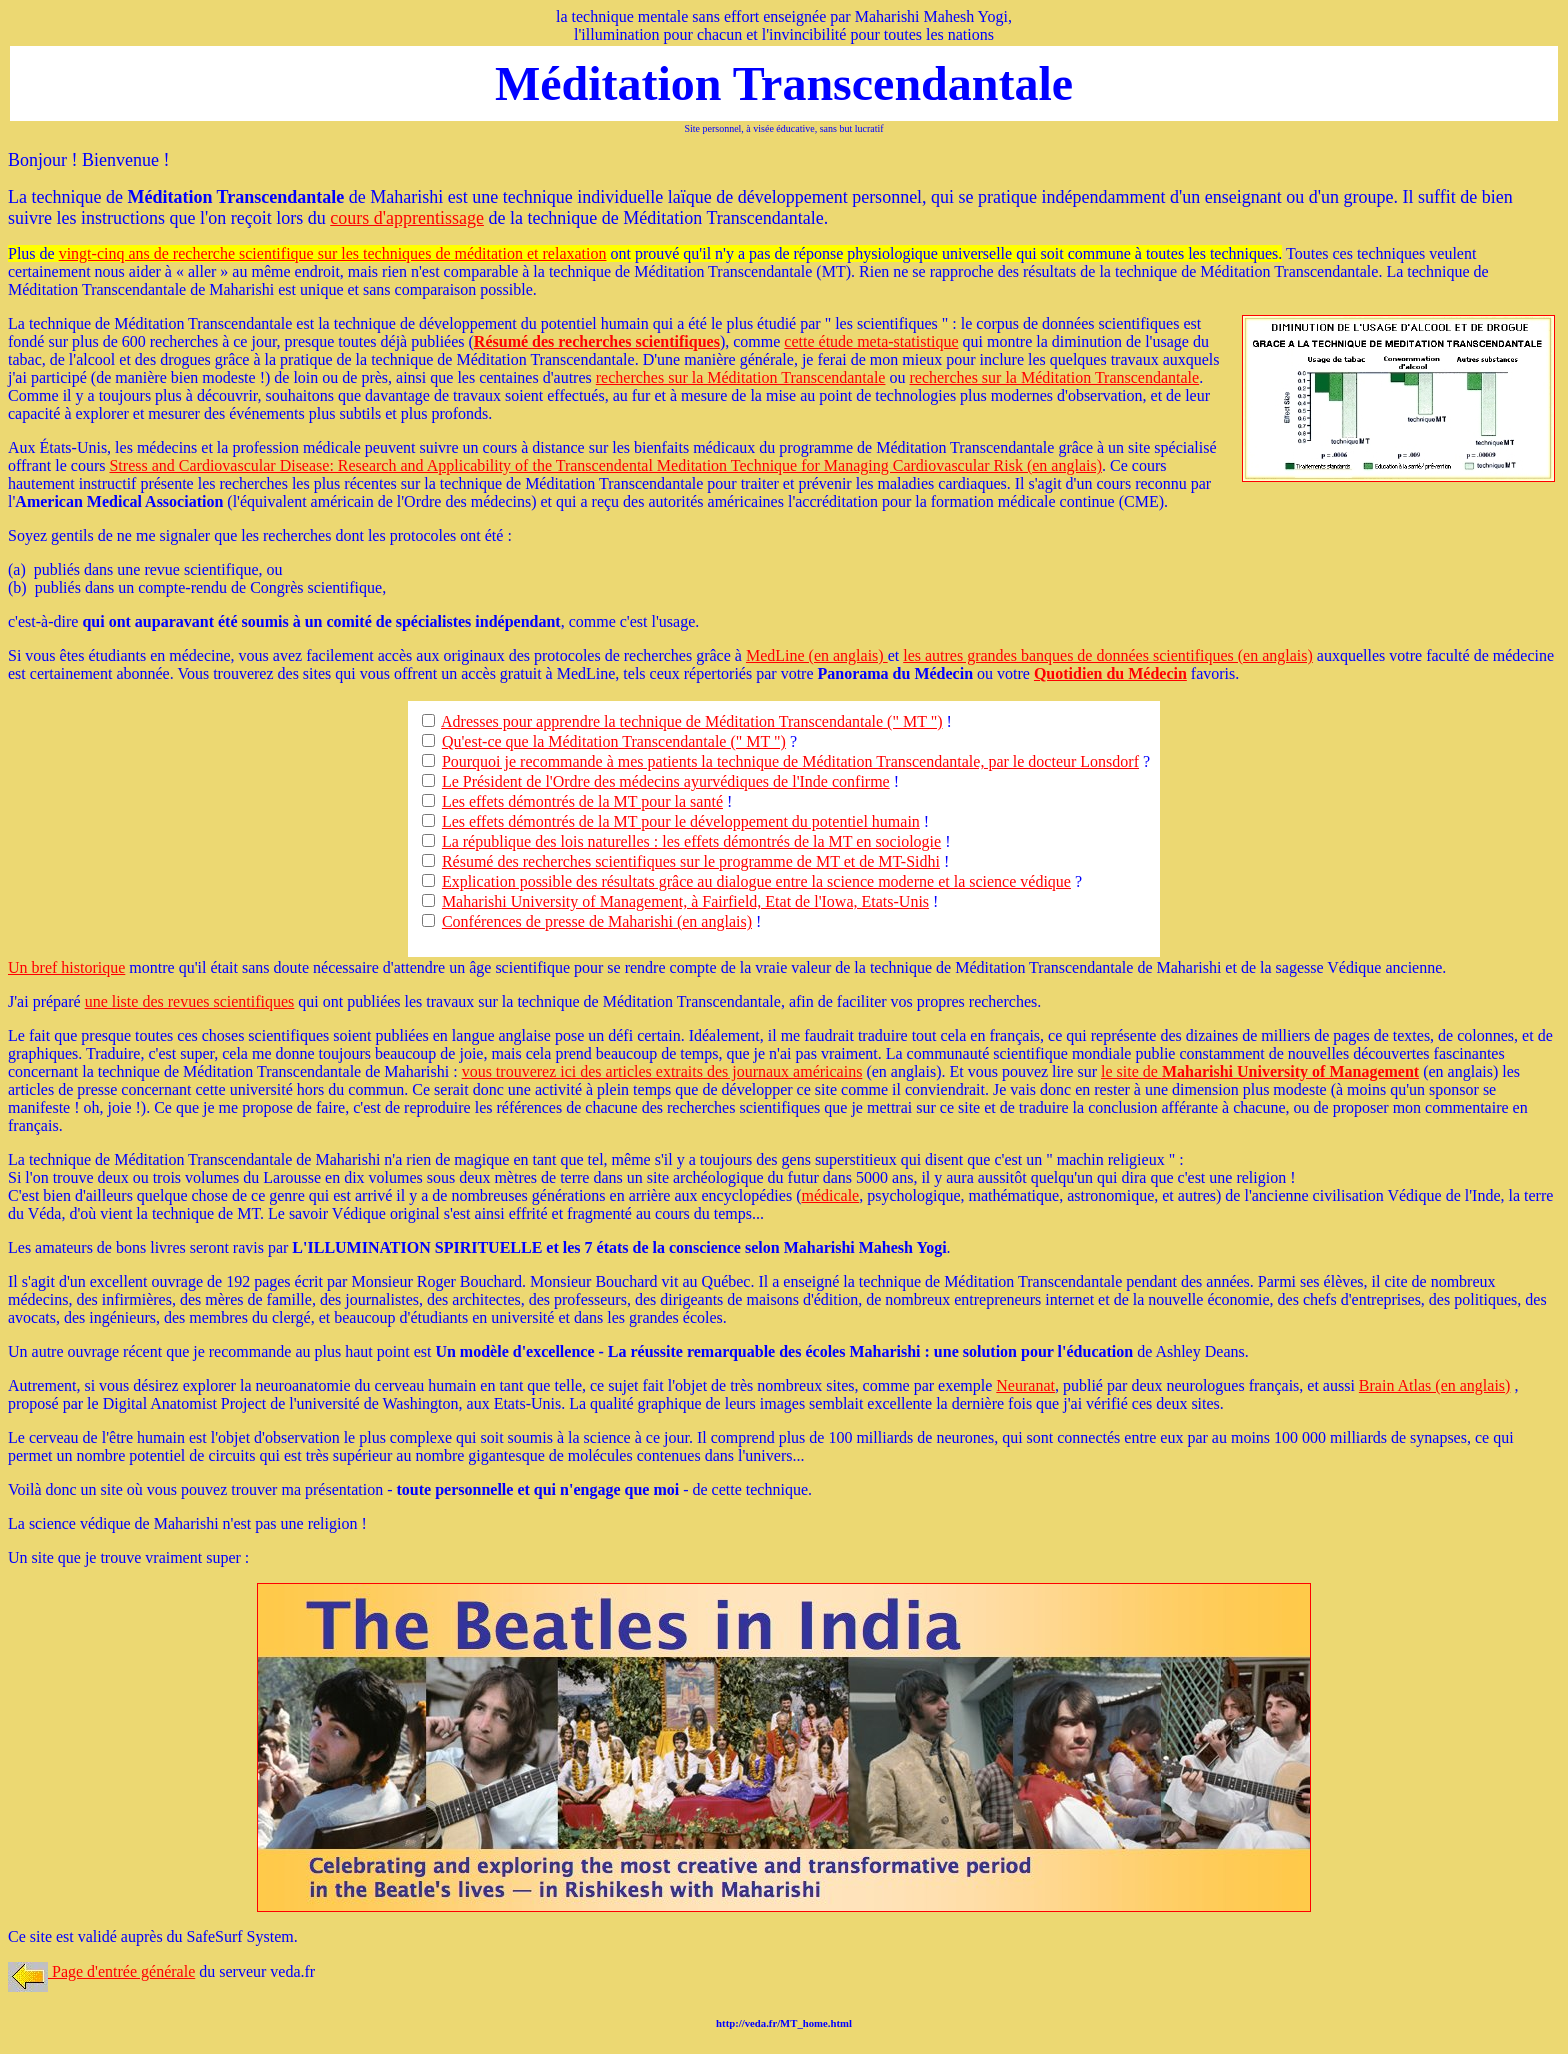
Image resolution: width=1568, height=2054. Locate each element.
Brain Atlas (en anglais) (1435, 1385)
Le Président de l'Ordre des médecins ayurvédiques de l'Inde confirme (666, 781)
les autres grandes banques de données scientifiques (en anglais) (1108, 655)
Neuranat (1025, 1385)
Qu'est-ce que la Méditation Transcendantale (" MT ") (614, 741)
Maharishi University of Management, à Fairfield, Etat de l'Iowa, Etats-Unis (685, 901)
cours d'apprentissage (407, 218)
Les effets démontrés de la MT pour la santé (582, 801)
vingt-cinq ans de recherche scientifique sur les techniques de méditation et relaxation (333, 253)
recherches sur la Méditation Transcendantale (741, 377)
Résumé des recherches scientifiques (597, 341)
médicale (830, 1195)
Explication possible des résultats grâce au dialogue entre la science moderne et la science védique (756, 881)
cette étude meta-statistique (871, 341)
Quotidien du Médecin (1110, 673)
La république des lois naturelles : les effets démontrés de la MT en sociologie (691, 841)
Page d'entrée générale (101, 1971)
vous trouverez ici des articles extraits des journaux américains (662, 1071)
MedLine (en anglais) (817, 655)
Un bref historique (66, 967)
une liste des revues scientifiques (190, 1001)
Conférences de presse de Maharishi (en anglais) (597, 921)
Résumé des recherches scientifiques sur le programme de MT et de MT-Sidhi (691, 861)
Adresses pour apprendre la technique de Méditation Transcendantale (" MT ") (692, 721)
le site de (1260, 1071)
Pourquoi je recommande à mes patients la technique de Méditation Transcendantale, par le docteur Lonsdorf (790, 761)
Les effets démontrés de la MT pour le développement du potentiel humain (681, 821)
